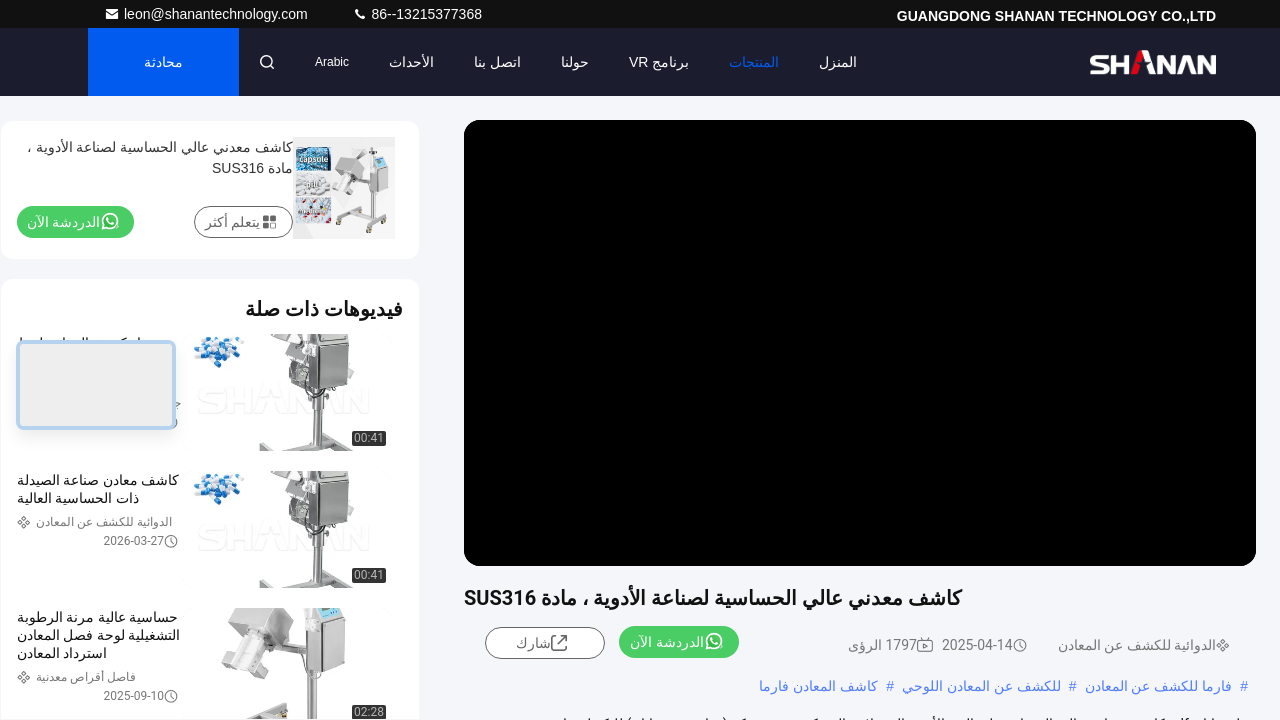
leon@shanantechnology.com (208, 14)
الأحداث (411, 62)
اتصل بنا (497, 62)
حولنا (575, 62)
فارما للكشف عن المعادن (1159, 686)
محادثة (163, 62)
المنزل (838, 62)
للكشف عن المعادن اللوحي (981, 686)
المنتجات (754, 62)
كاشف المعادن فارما (818, 686)
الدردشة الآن (676, 641)
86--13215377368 (417, 14)
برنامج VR (659, 62)
